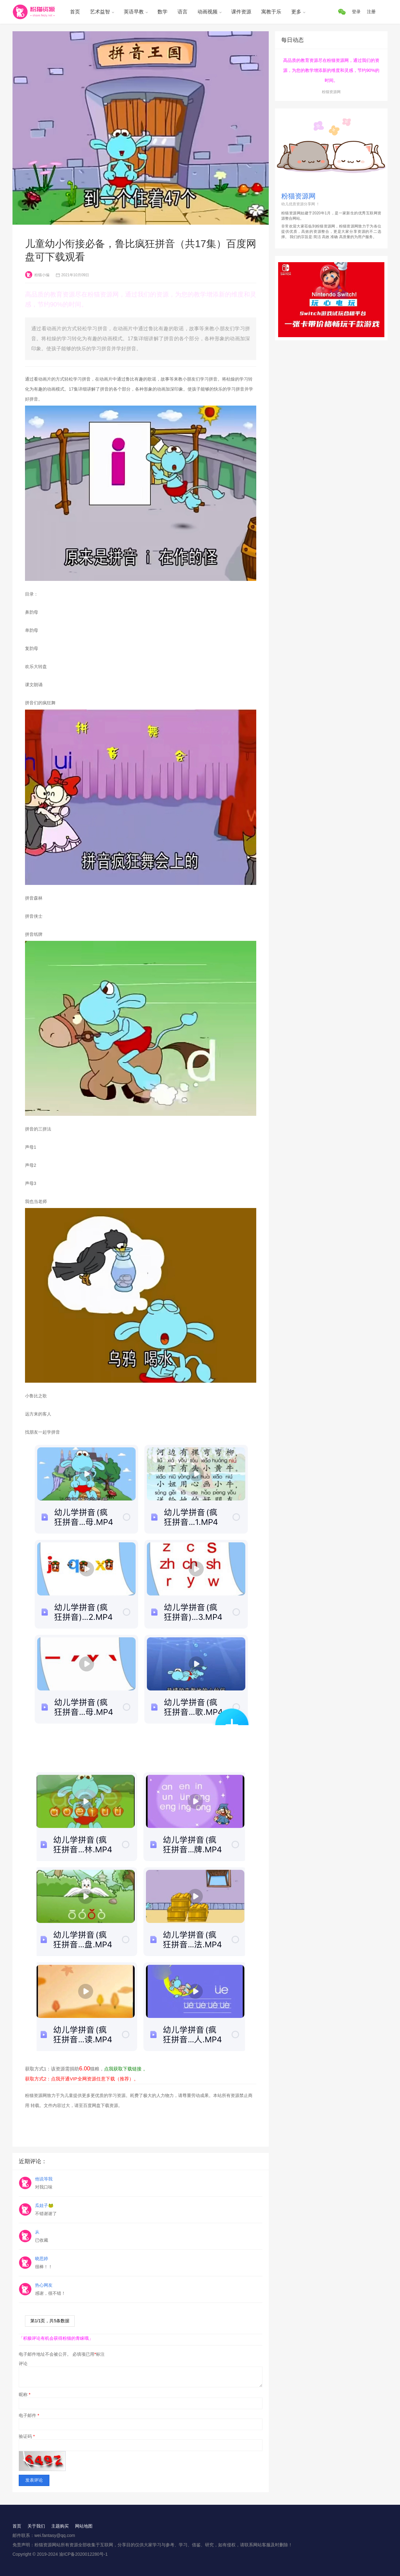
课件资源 (241, 11)
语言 (183, 11)
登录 (356, 11)
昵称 (24, 2394)
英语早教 (134, 11)
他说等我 (43, 2178)
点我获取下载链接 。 (126, 2068)
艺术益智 (100, 11)
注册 (371, 11)
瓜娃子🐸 (44, 2205)
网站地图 (83, 2526)
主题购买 (60, 2526)
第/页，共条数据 (49, 2320)
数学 (163, 11)
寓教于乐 (271, 11)
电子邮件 (29, 2415)
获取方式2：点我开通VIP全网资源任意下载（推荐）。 (81, 2078)
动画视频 (208, 11)
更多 (296, 11)
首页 (75, 11)
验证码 (27, 2436)
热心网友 (43, 2285)
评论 (23, 2363)
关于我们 (36, 2526)
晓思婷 (41, 2258)
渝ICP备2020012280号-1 (83, 2554)
